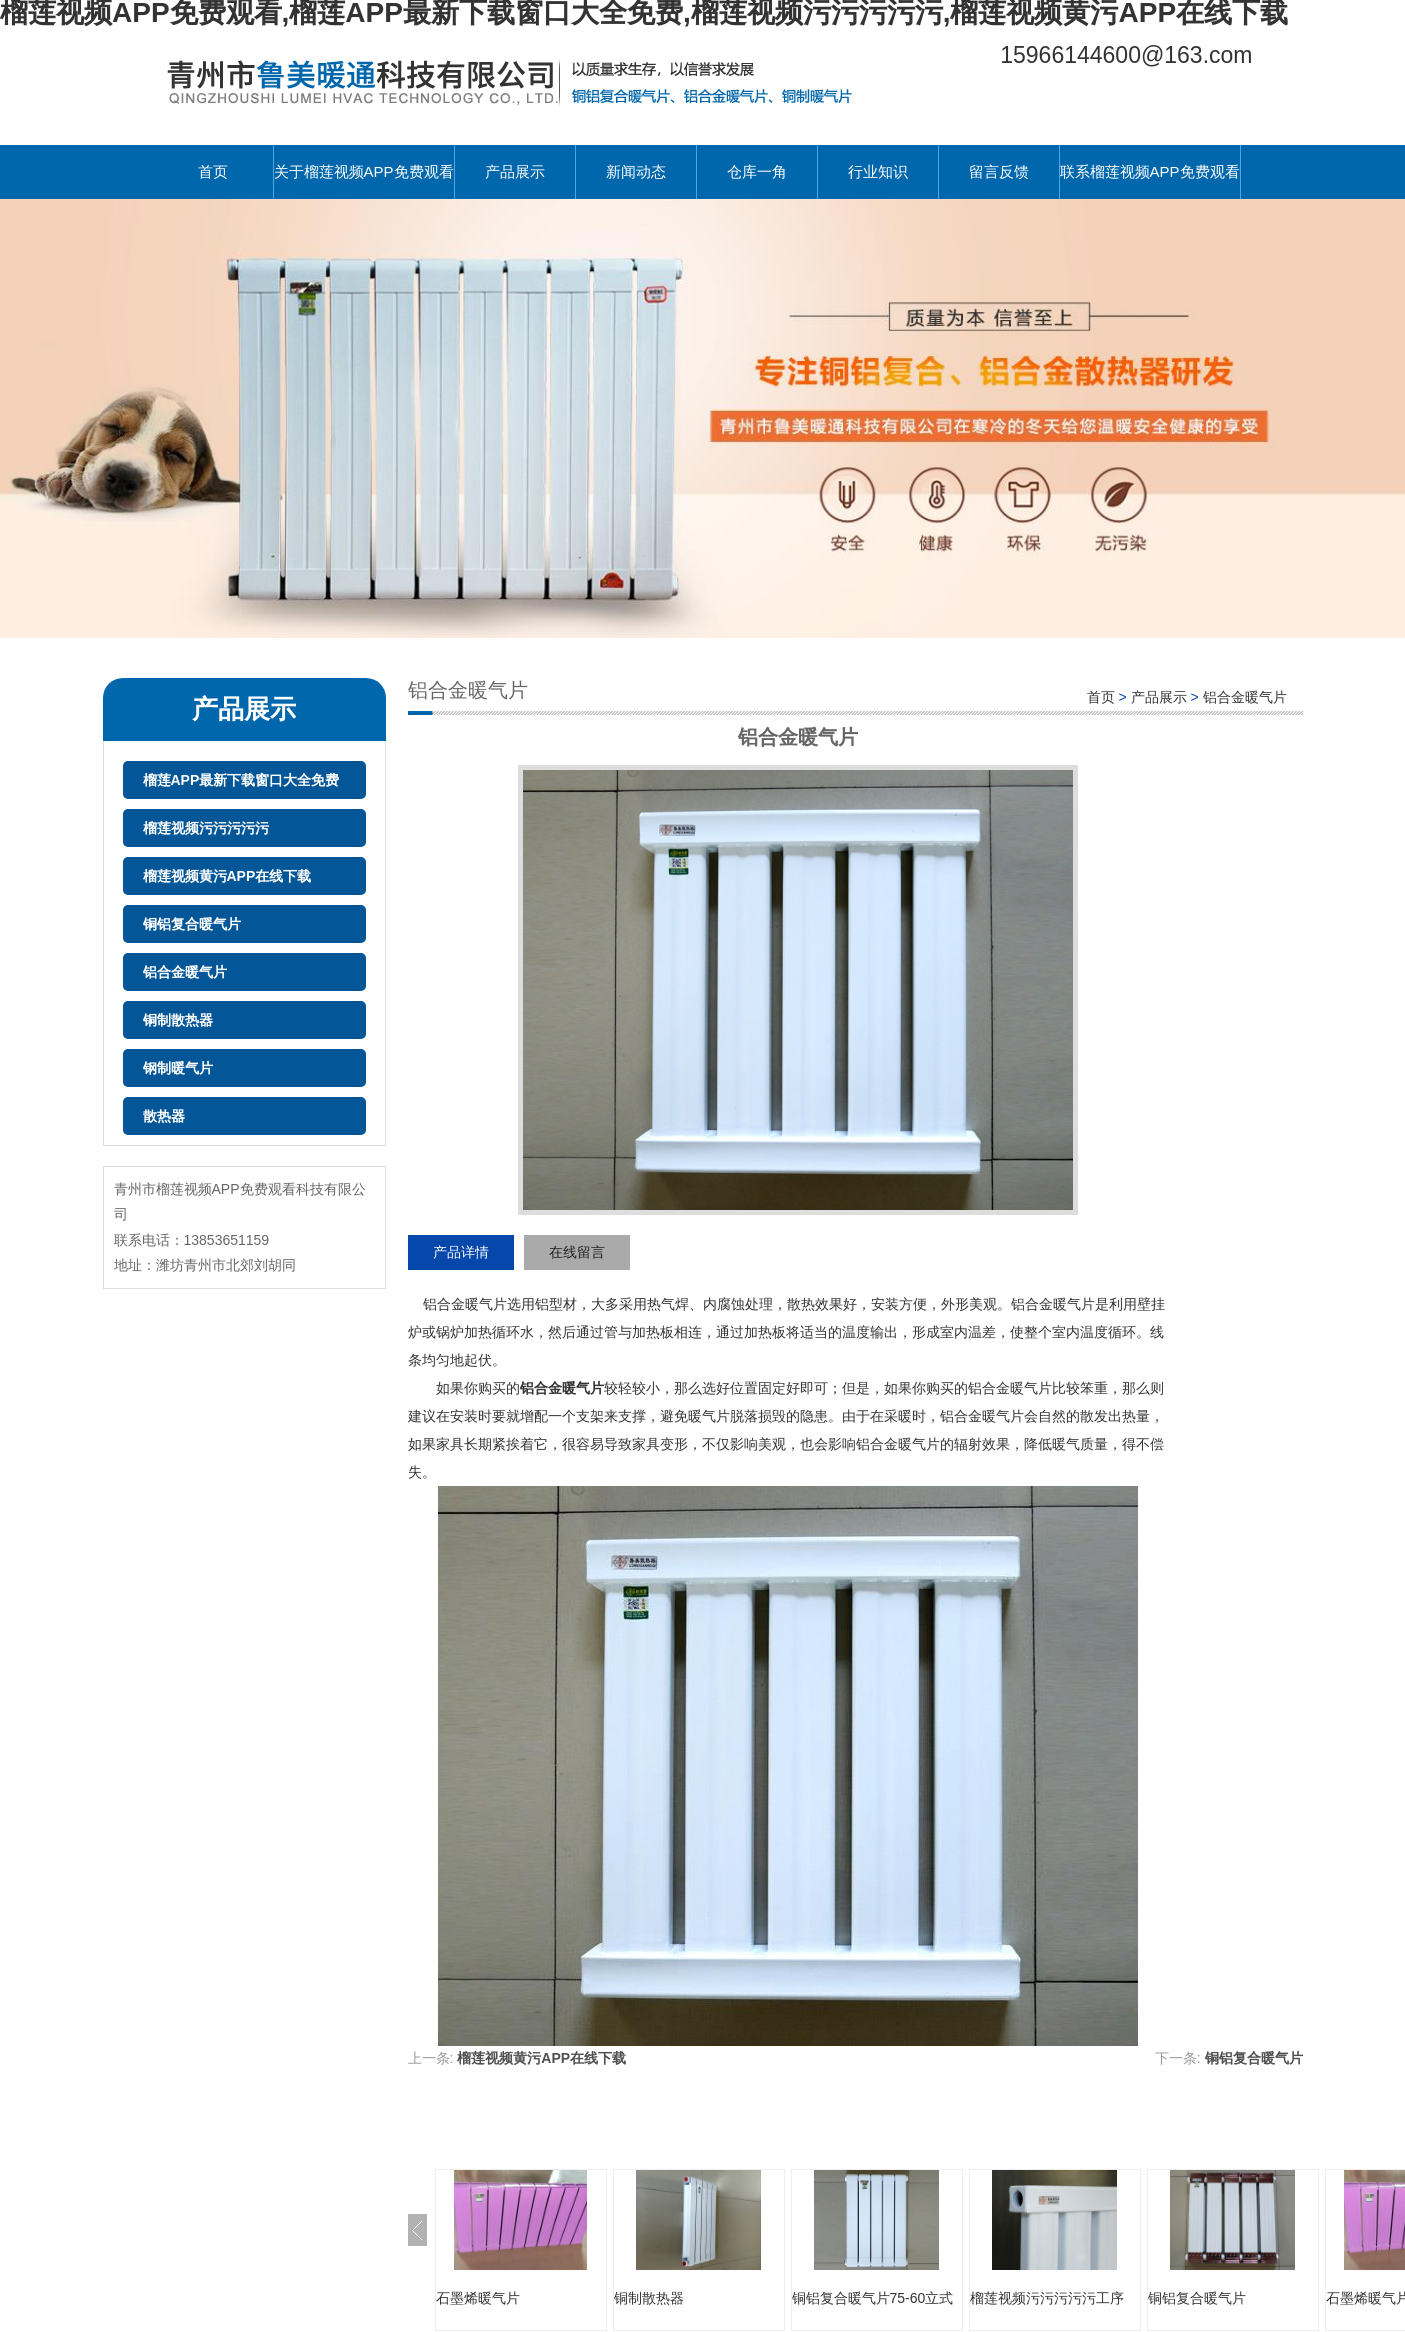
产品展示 (515, 171)
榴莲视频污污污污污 (206, 828)
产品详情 (461, 1252)
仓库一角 (757, 171)
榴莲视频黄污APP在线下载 (227, 876)
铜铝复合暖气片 (192, 924)
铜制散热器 (178, 1020)
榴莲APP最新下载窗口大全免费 (241, 780)
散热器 (164, 1116)
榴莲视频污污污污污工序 (1047, 2298)
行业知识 (878, 171)
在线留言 (577, 1252)
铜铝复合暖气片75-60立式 (873, 2298)
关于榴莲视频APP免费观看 (364, 171)
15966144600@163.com (1126, 55)
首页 (213, 171)
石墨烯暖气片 (478, 2298)
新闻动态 (636, 171)
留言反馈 (999, 171)
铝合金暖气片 (185, 972)
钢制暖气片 (178, 1068)
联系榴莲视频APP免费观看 (1150, 171)
